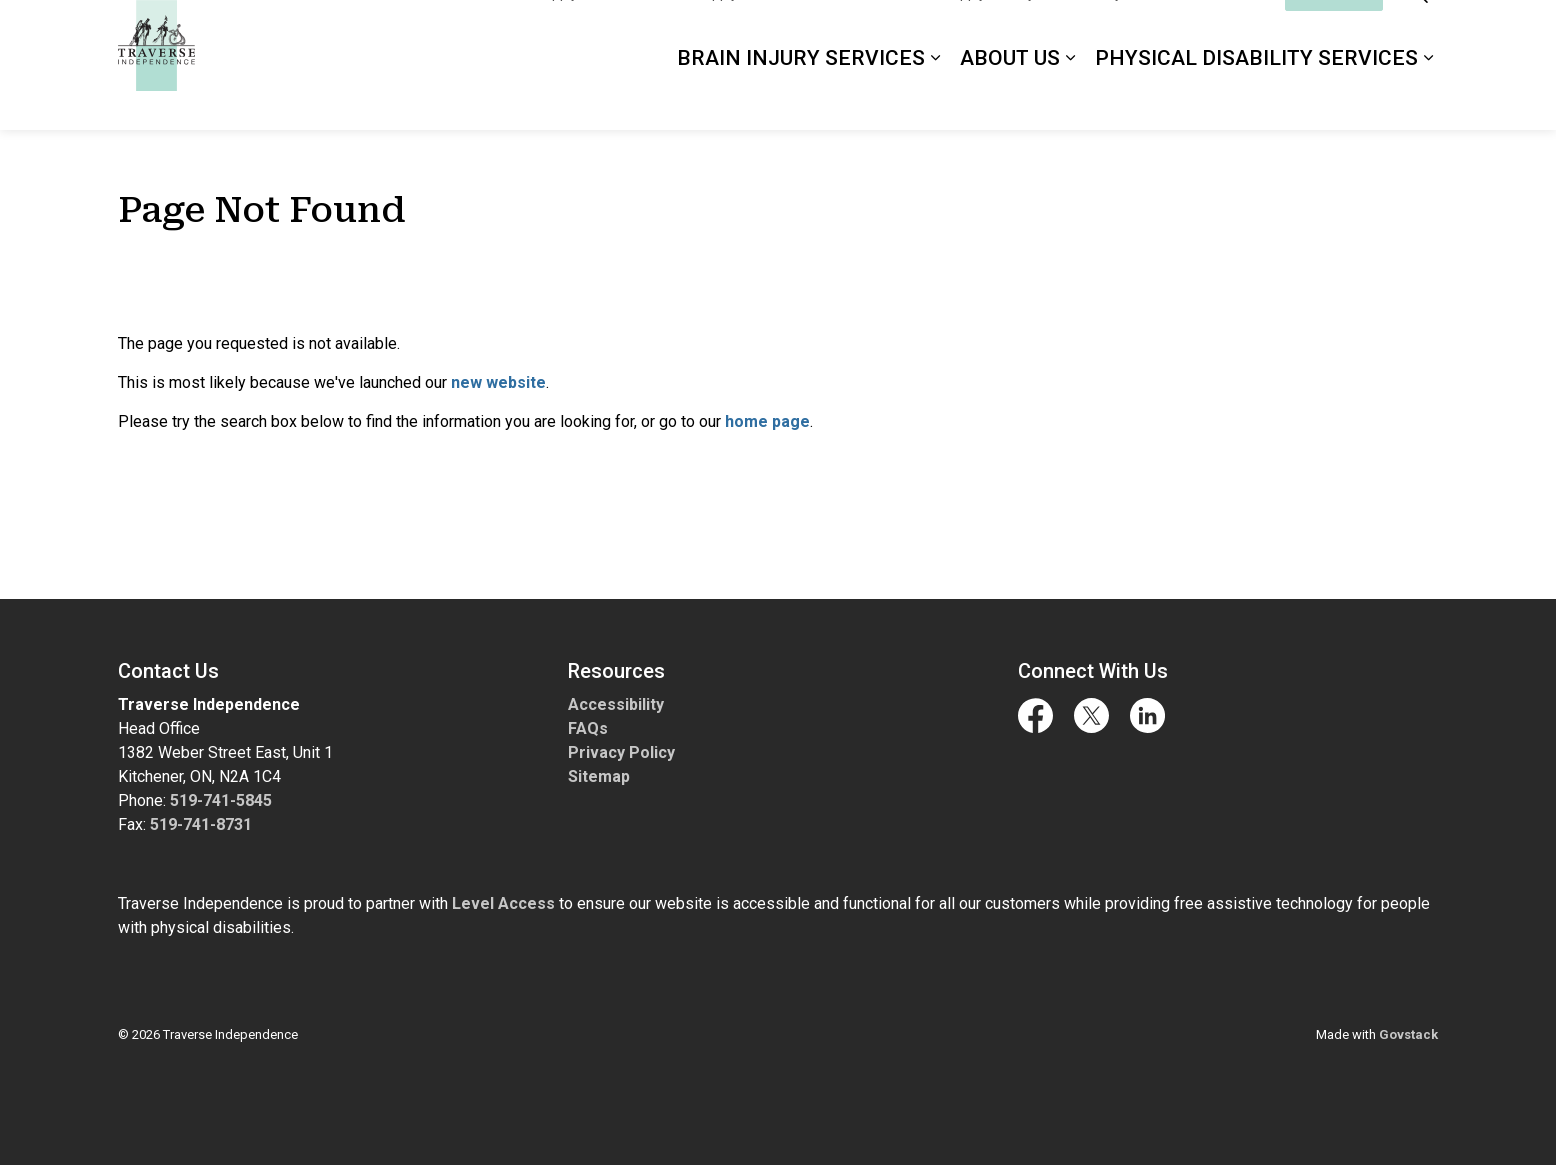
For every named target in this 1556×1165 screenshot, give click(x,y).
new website (498, 382)
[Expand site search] (1418, 32)
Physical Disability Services (1256, 97)
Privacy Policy (621, 752)
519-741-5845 (221, 800)
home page (767, 421)
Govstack (1408, 1034)
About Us (1010, 97)
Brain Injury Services (801, 97)
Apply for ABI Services (612, 32)
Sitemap (599, 776)
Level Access (503, 903)
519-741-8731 (201, 824)
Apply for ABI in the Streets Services (816, 32)
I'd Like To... (1334, 32)
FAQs (588, 728)
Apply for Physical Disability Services (1064, 32)
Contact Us (1233, 32)
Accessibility (616, 704)
